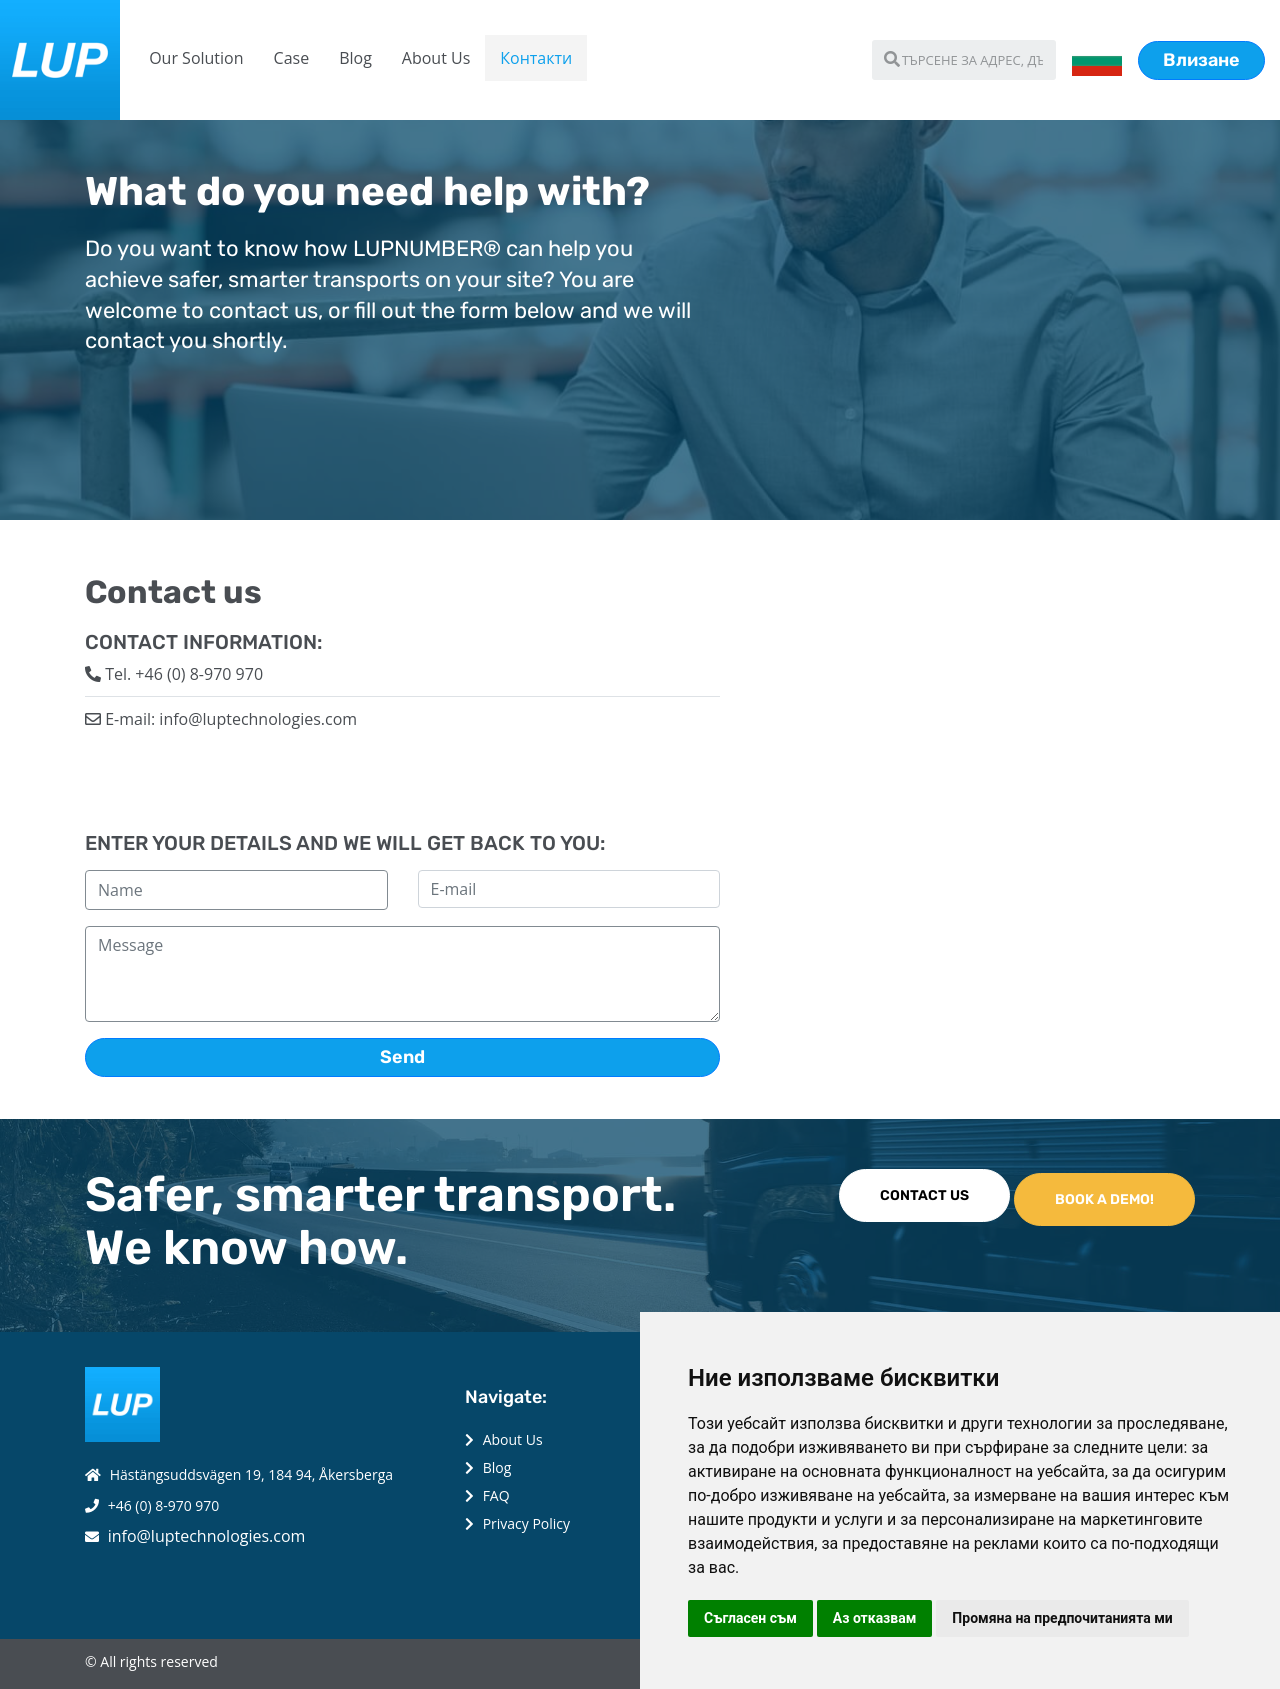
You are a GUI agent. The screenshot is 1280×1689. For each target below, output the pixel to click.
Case (292, 58)
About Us (436, 58)
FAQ (496, 1495)
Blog (355, 58)
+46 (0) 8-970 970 (164, 1505)
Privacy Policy (526, 1523)
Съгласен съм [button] (750, 1618)
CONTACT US (924, 1195)
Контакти (536, 58)
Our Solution (196, 58)
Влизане (1201, 60)
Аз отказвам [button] (875, 1618)
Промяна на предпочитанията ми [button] (1062, 1618)
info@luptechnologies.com (207, 1536)
